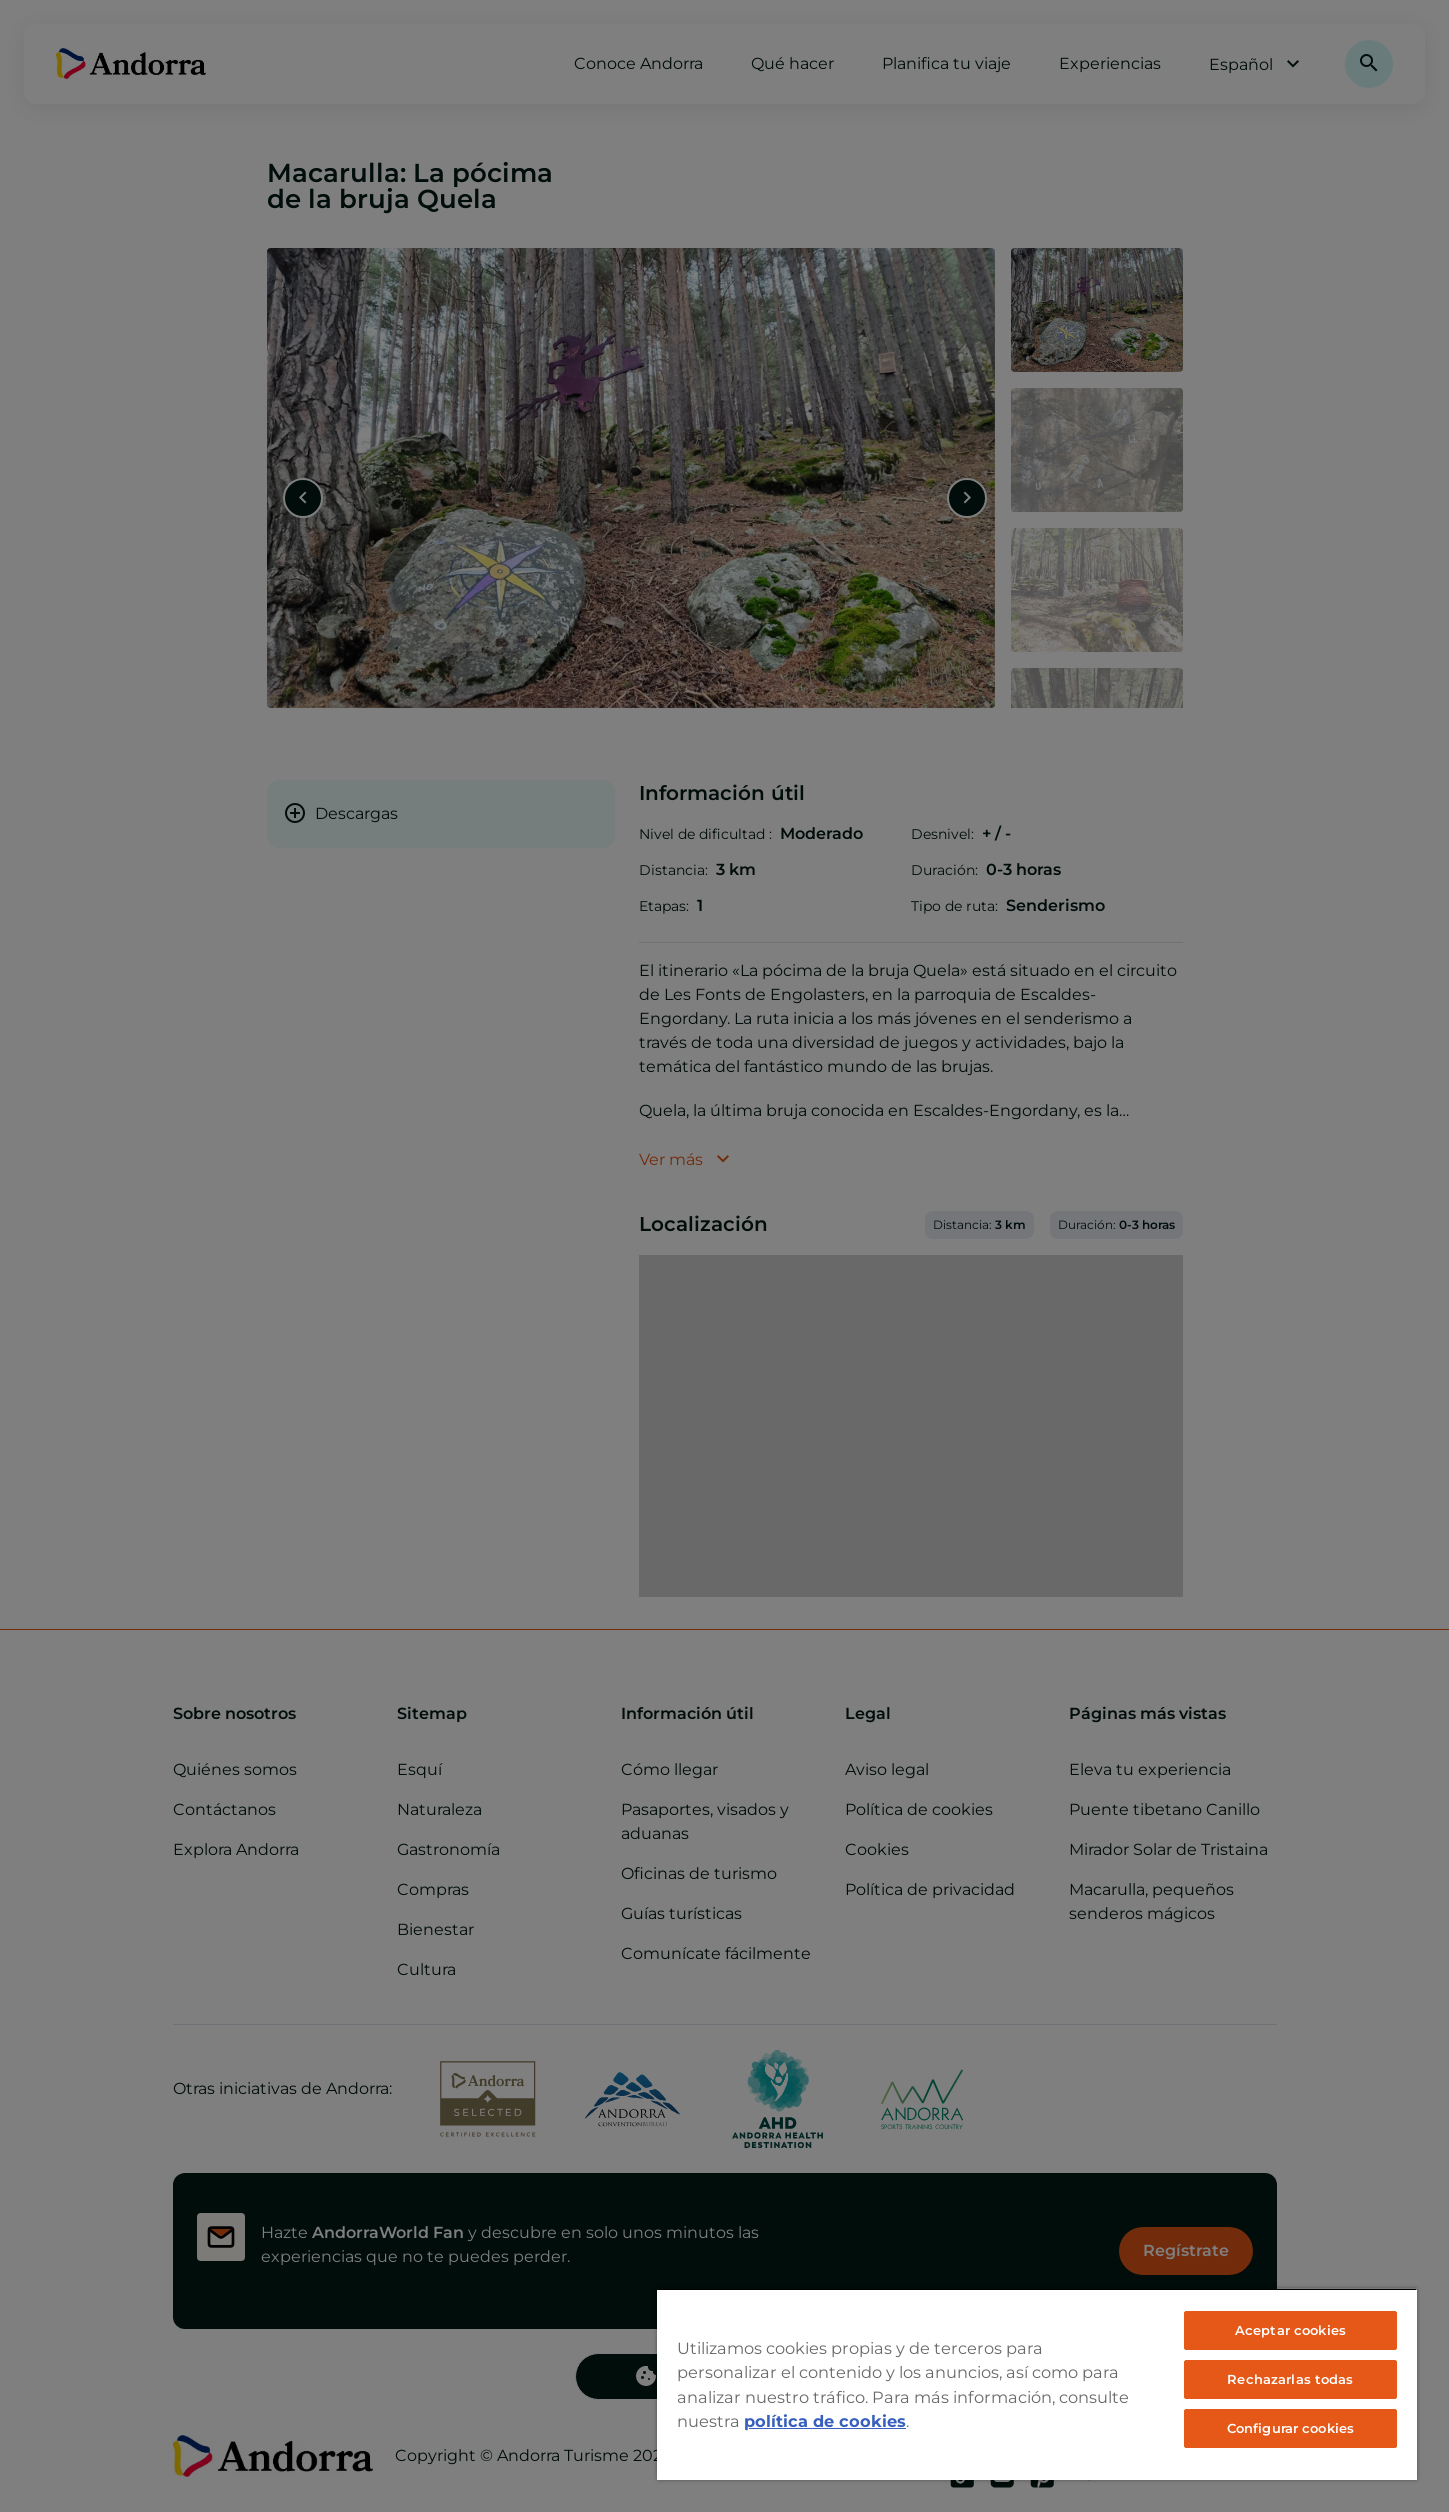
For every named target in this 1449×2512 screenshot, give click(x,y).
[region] (1037, 2384)
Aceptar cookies (1290, 2330)
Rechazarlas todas (1290, 2379)
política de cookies (825, 2421)
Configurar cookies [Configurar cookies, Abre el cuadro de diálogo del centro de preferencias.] (1290, 2428)
